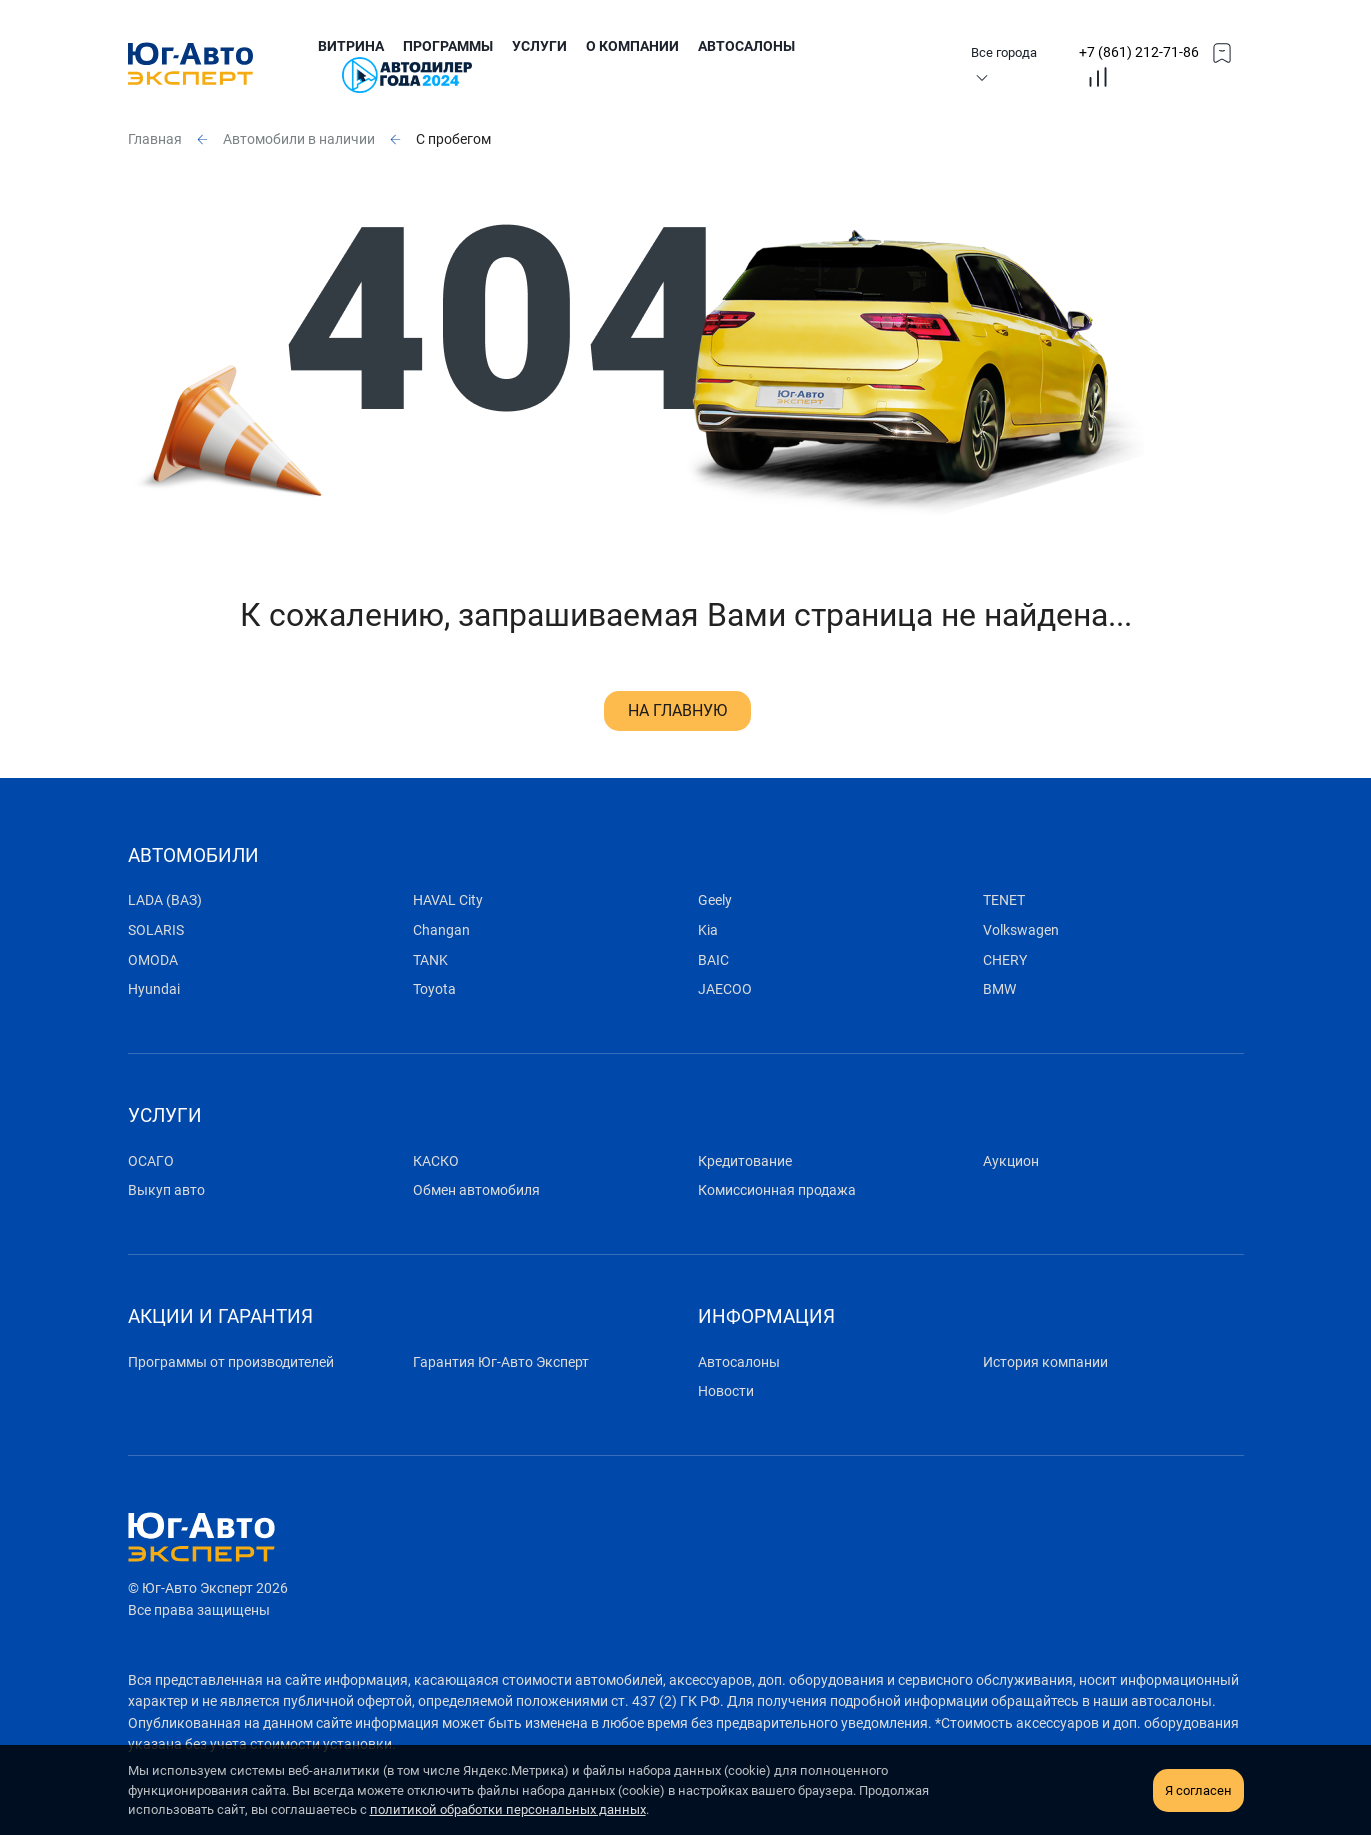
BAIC (713, 960)
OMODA (153, 960)
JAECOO (725, 989)
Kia (708, 930)
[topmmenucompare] (1098, 76)
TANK (430, 960)
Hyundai (154, 989)
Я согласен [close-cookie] (1198, 1790)
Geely (715, 900)
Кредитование (745, 1161)
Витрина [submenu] (351, 46)
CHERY (1005, 960)
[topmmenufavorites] (1222, 52)
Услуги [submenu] (539, 46)
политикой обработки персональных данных (508, 1809)
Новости (726, 1391)
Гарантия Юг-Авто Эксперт (501, 1362)
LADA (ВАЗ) (165, 900)
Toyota (434, 989)
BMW (999, 989)
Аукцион (1011, 1161)
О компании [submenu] (632, 46)
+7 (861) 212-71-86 (1139, 52)
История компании (1045, 1362)
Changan (441, 930)
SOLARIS (156, 930)
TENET (1004, 900)
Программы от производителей (231, 1362)
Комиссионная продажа (777, 1190)
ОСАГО (151, 1161)
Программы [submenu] (448, 46)
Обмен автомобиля (476, 1190)
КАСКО (436, 1161)
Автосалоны (746, 46)
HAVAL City (448, 900)
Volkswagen (1021, 930)
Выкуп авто (166, 1190)
